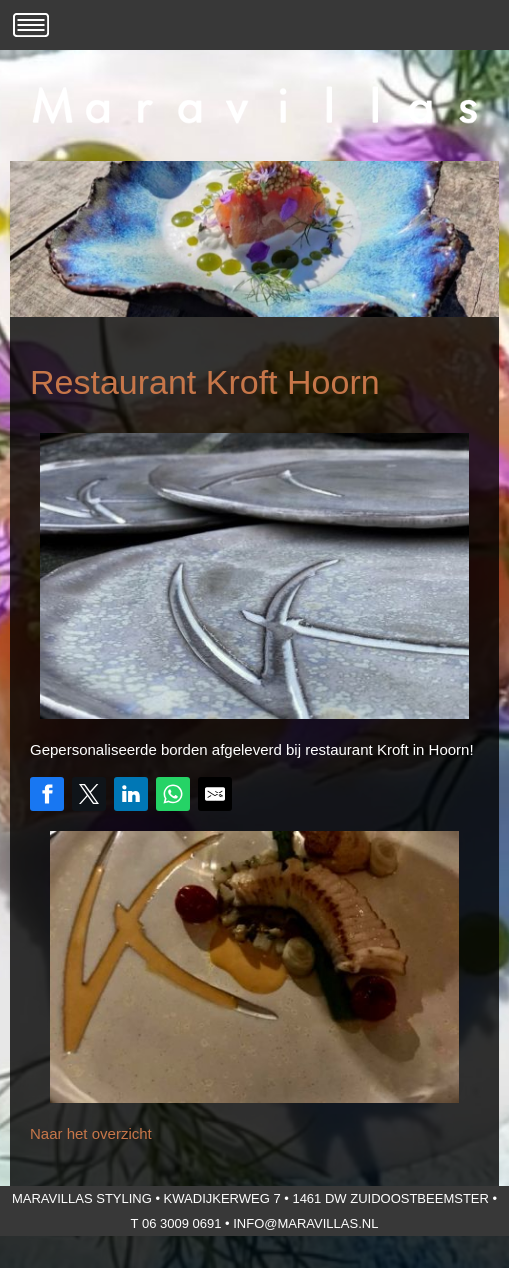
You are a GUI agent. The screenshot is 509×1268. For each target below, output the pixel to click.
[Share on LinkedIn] (131, 794)
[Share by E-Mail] (215, 794)
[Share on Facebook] (47, 794)
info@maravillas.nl (305, 1223)
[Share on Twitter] (89, 794)
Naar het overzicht (91, 1133)
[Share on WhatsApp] (173, 794)
